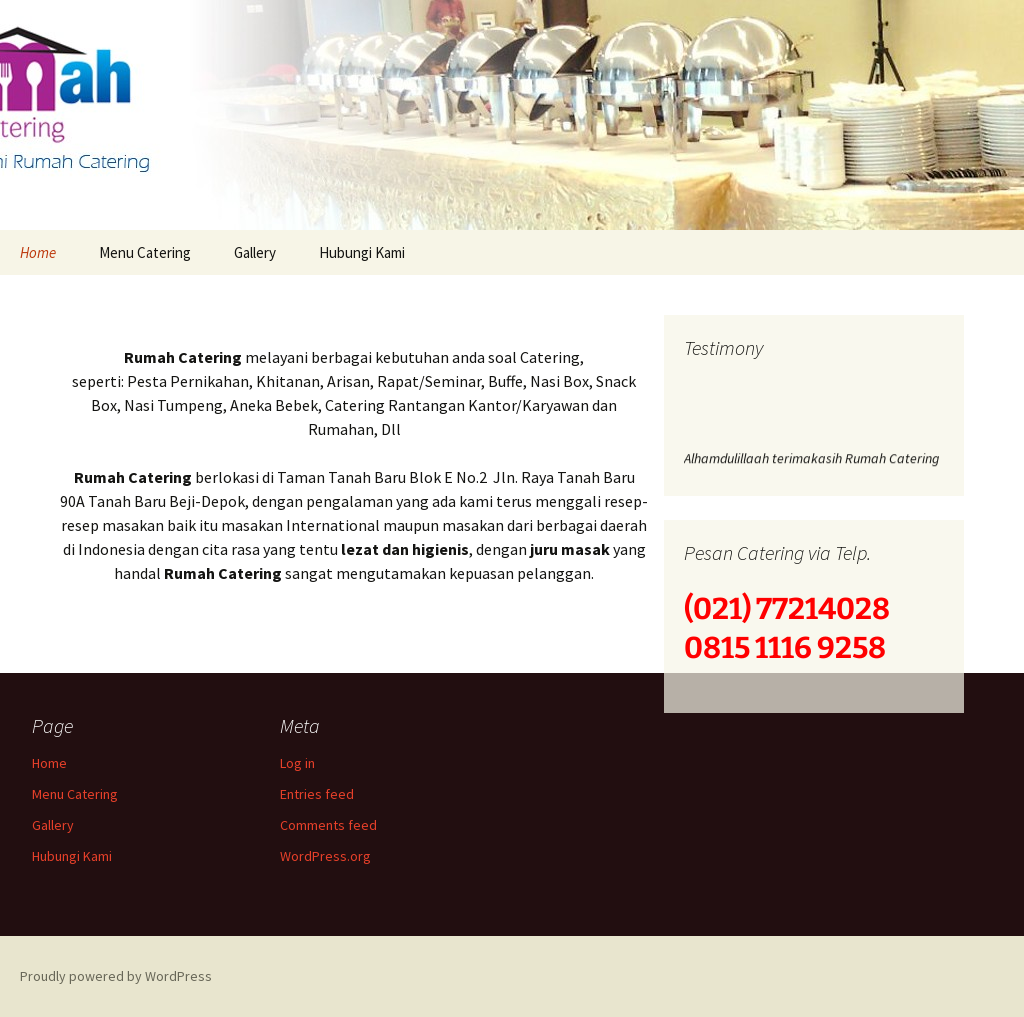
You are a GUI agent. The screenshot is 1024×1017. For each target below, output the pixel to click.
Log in (297, 763)
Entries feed (317, 794)
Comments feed (328, 825)
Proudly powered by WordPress (116, 976)
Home (38, 252)
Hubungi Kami (362, 252)
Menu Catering (145, 252)
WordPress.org (325, 856)
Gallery (255, 252)
